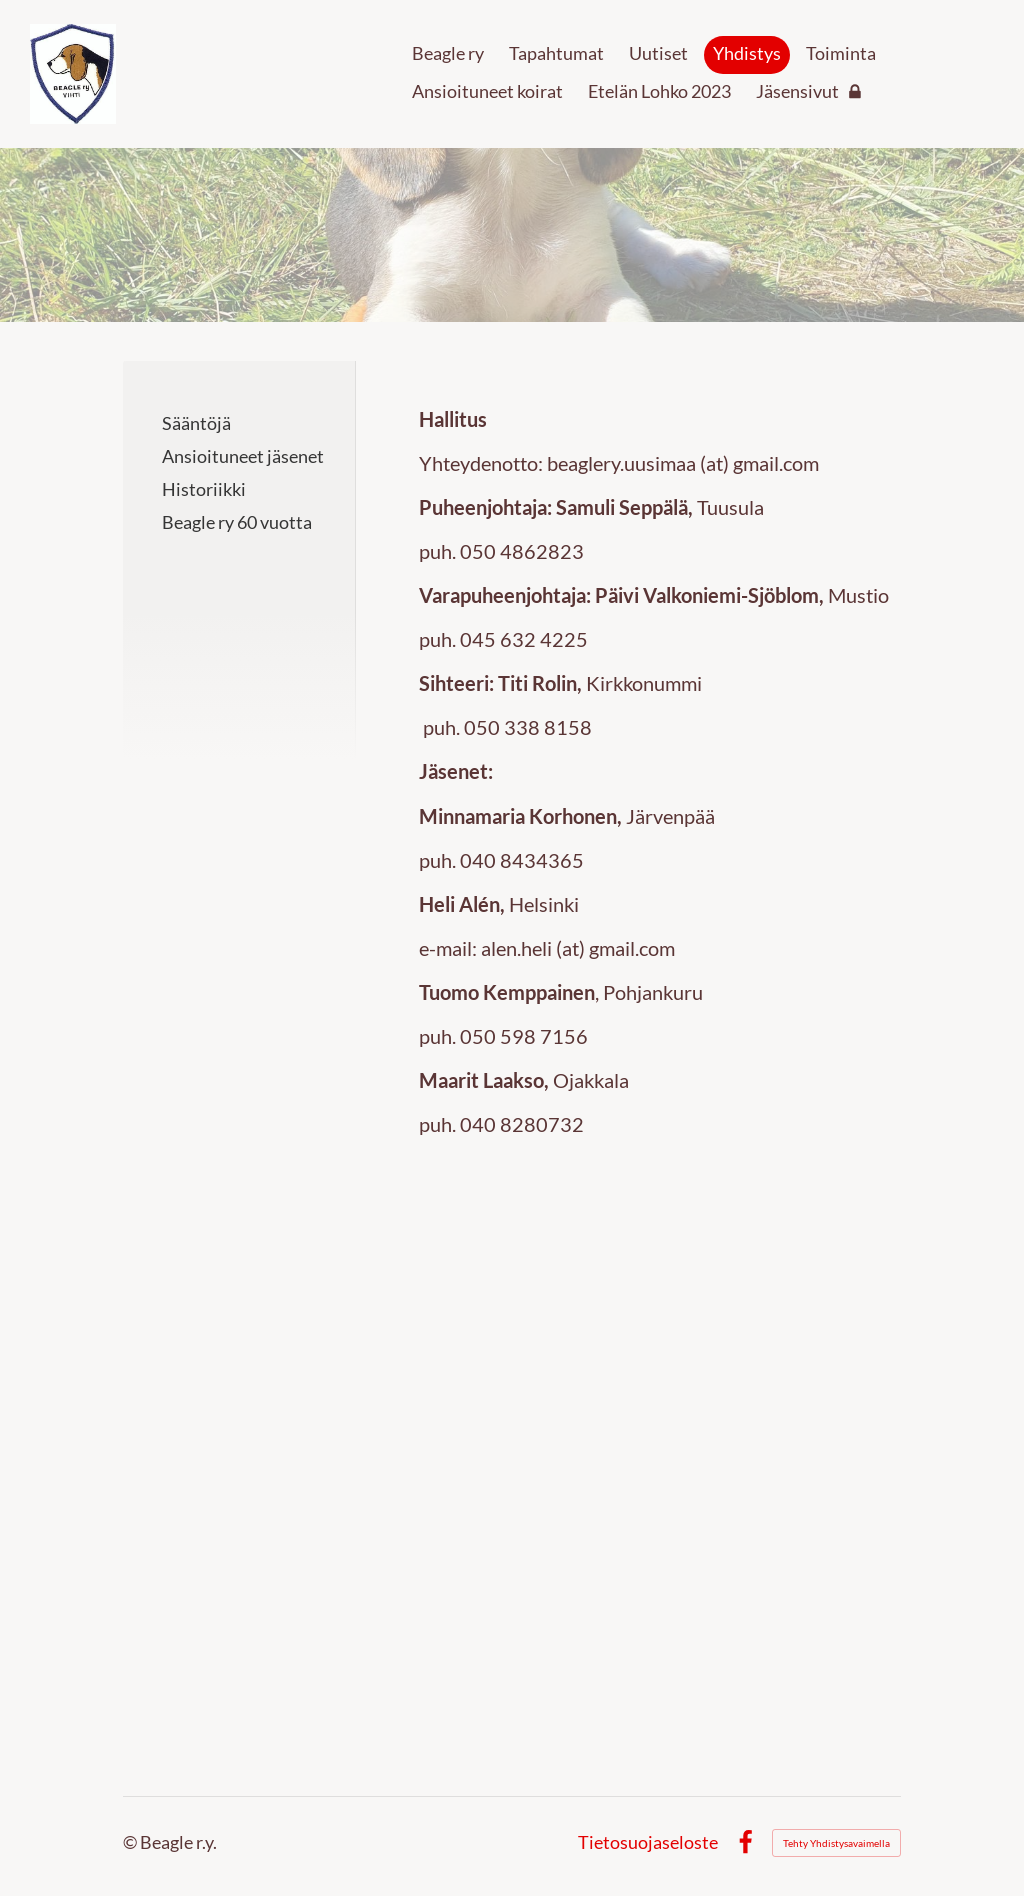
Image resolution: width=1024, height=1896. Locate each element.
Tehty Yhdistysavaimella (836, 1843)
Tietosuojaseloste (648, 1843)
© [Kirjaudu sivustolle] (131, 1842)
